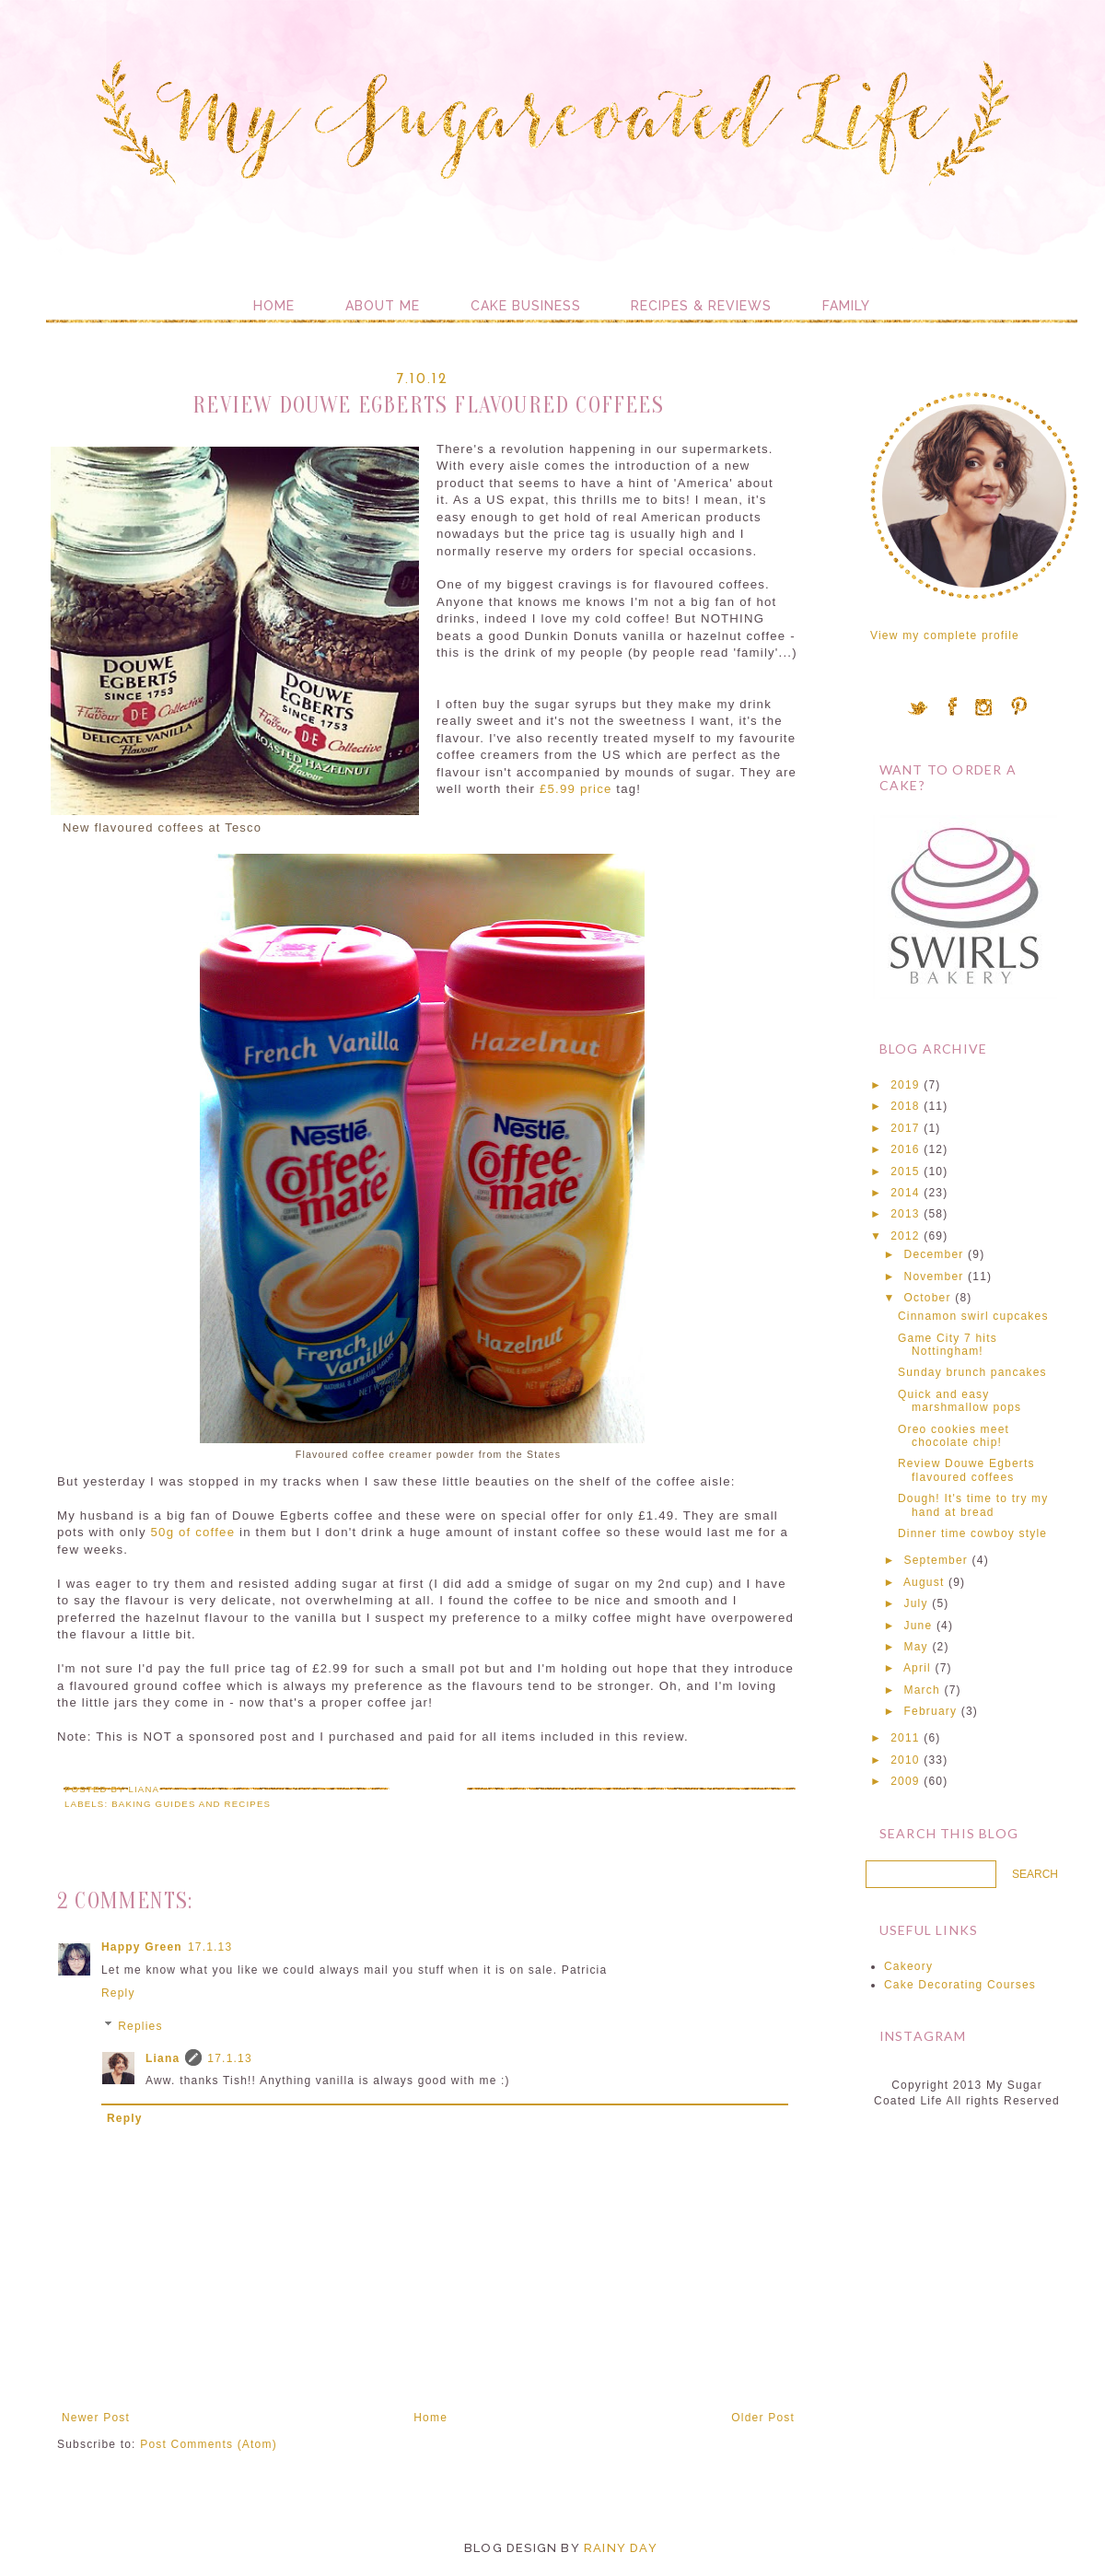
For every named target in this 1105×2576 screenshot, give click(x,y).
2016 (905, 1149)
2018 (905, 1106)
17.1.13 (210, 1947)
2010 (905, 1760)
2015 (905, 1171)
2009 (905, 1781)
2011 (905, 1737)
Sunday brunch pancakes (972, 1372)
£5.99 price (575, 789)
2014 (905, 1192)
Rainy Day (620, 2548)
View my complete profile (944, 635)
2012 (905, 1236)
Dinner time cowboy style (972, 1533)
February (931, 1711)
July (916, 1603)
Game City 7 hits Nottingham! (947, 1345)
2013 (905, 1213)
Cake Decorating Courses (960, 1984)
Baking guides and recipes (191, 1804)
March (922, 1690)
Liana (162, 2058)
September (936, 1560)
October (927, 1297)
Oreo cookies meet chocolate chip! (953, 1436)
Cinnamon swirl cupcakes (973, 1316)
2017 (905, 1128)
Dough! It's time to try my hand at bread (973, 1505)
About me (382, 305)
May (916, 1646)
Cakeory (908, 1966)
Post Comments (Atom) (208, 2444)
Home (274, 305)
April (917, 1667)
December (934, 1254)
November (934, 1276)
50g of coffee (193, 1532)
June (918, 1625)
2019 (905, 1084)
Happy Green (141, 1947)
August (924, 1582)
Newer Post (96, 2417)
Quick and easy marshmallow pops (959, 1401)
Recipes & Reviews (701, 305)
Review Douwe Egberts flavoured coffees (966, 1470)
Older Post (763, 2417)
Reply (118, 1993)
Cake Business (526, 305)
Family (846, 305)
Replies (140, 2026)
